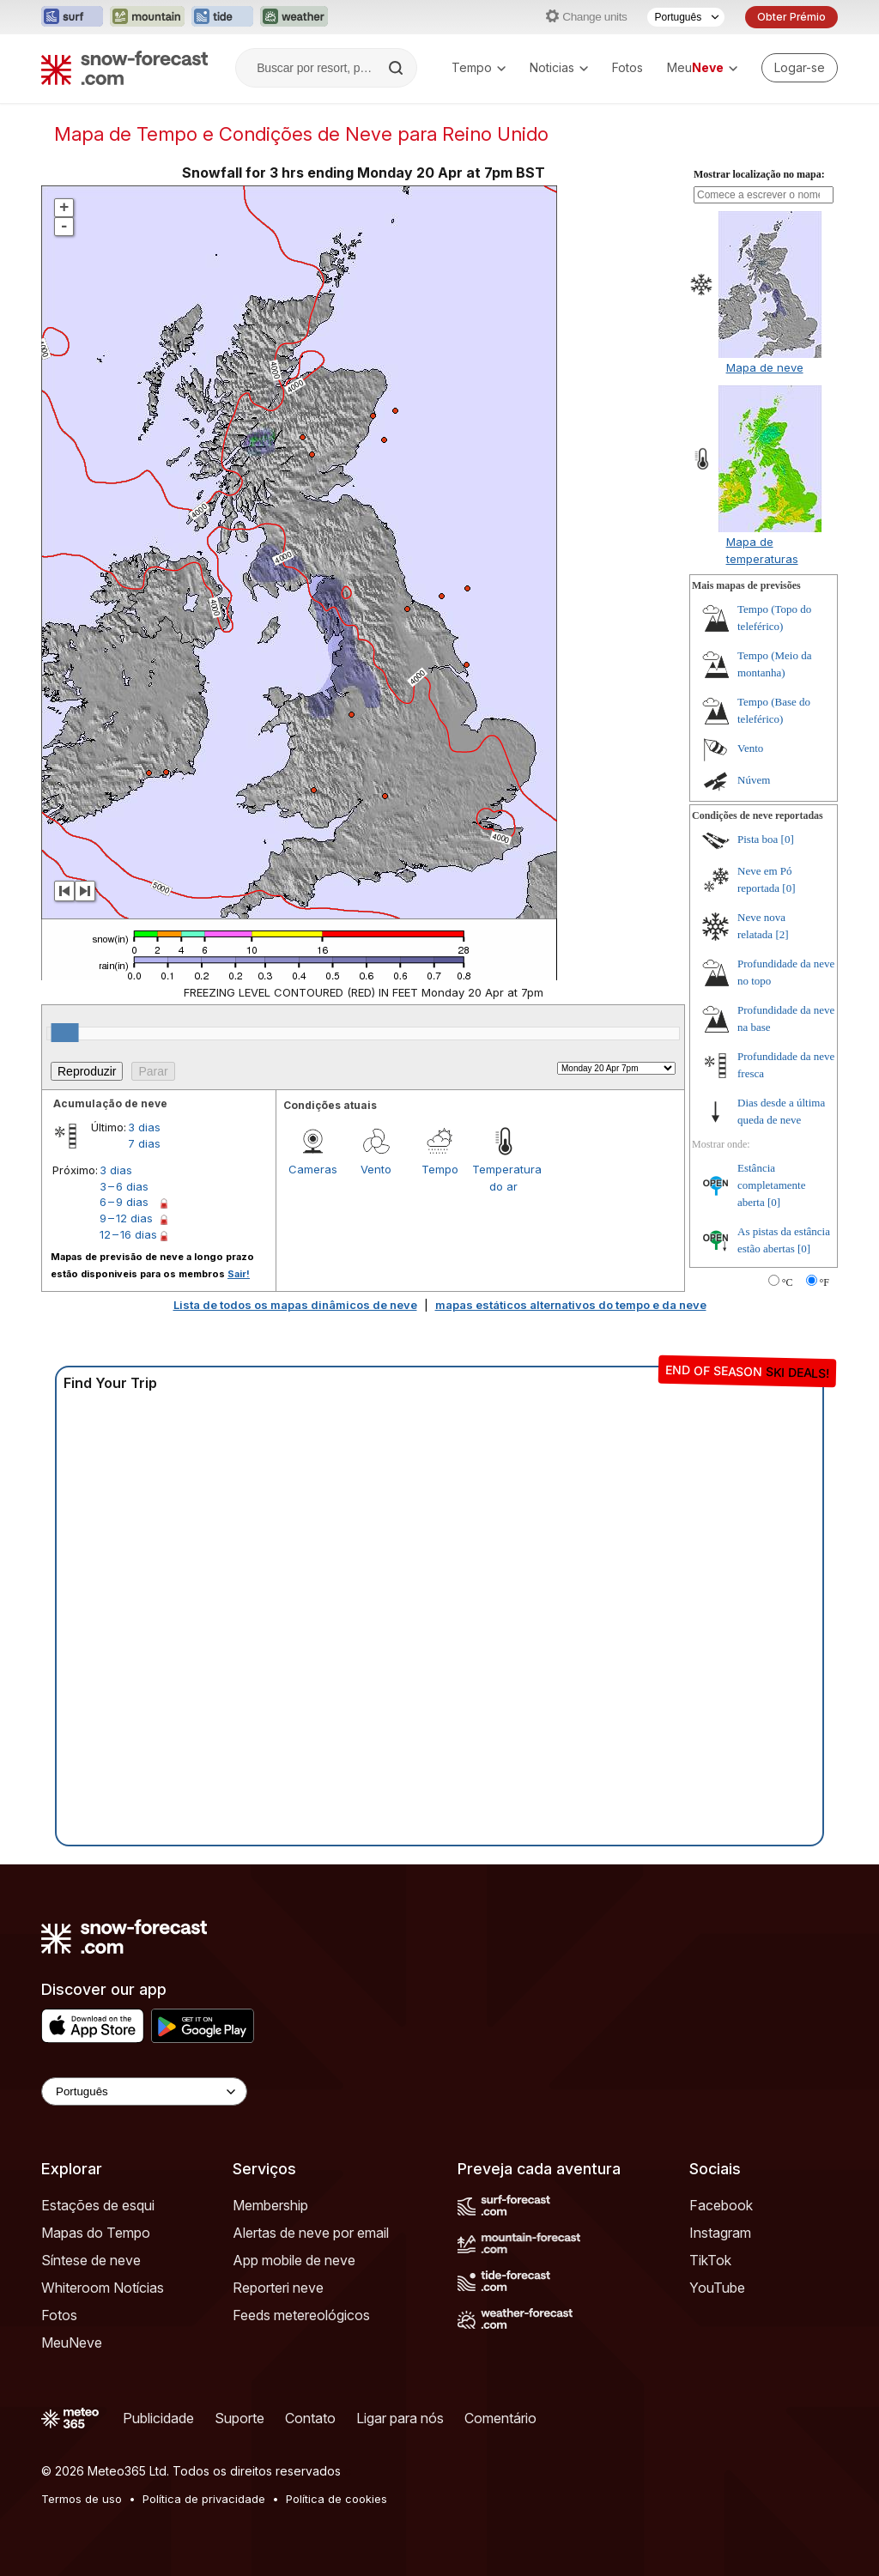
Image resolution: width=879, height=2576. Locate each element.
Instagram (720, 2232)
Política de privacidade (203, 2499)
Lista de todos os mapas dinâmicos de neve (295, 1305)
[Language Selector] (144, 2091)
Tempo (479, 67)
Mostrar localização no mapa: (759, 174)
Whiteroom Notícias (102, 2287)
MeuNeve (71, 2342)
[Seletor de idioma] (685, 17)
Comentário (500, 2418)
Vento (376, 1169)
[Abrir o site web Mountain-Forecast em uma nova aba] (147, 17)
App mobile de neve (294, 2260)
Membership (270, 2205)
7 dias (144, 1143)
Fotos (627, 67)
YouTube (717, 2287)
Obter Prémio (791, 16)
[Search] (397, 68)
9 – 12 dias (126, 1218)
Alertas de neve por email (311, 2232)
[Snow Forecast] (124, 68)
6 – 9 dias (124, 1202)
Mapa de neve (764, 367)
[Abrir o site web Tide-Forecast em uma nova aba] (222, 17)
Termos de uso (81, 2499)
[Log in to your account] (799, 67)
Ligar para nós (400, 2418)
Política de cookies (336, 2499)
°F (824, 1282)
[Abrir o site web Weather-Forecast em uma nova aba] (294, 17)
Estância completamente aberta (771, 1185)
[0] (787, 839)
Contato (310, 2418)
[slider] (65, 1032)
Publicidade (158, 2418)
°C (787, 1282)
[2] (781, 934)
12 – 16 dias (128, 1234)
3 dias (144, 1127)
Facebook (721, 2205)
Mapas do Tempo (95, 2232)
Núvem (753, 779)
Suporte (239, 2418)
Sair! (238, 1274)
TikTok (710, 2260)
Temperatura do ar (504, 1177)
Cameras (312, 1169)
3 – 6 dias (124, 1186)
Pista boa (757, 839)
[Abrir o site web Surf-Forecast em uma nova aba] (72, 17)
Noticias (559, 67)
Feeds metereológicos (301, 2315)
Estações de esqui (98, 2205)
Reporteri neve (278, 2287)
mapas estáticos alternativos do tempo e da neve (570, 1305)
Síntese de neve (91, 2260)
